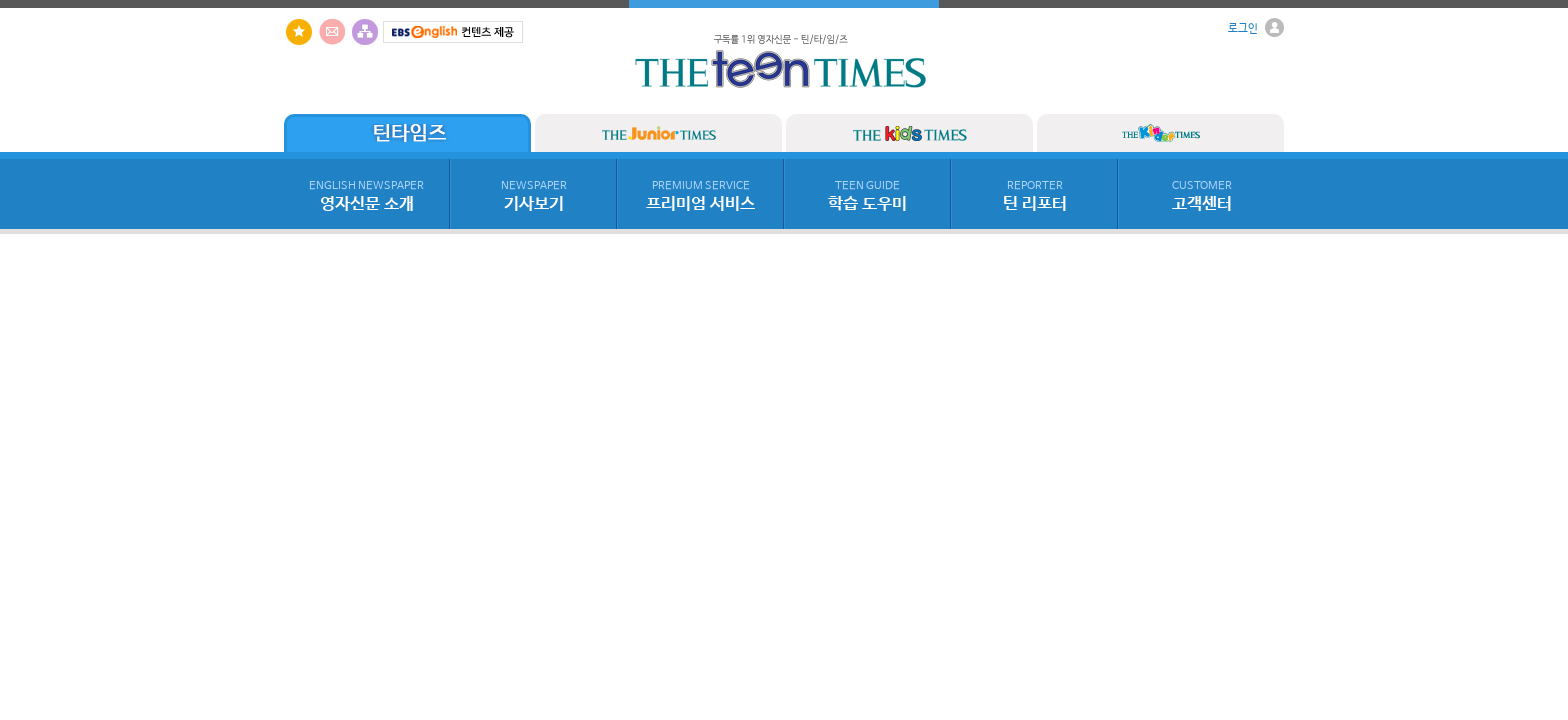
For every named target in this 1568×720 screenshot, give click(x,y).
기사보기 (534, 197)
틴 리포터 (1035, 197)
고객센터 (1202, 197)
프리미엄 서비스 (700, 197)
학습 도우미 (867, 197)
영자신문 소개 (366, 197)
